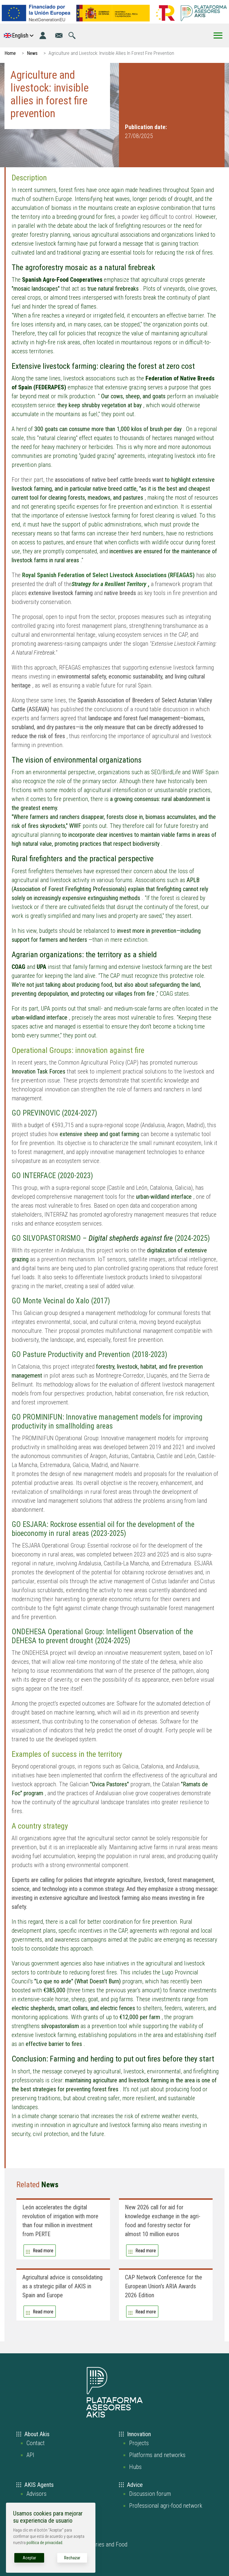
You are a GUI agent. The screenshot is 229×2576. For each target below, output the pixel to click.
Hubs (135, 2466)
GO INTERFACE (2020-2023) (52, 1175)
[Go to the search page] (72, 35)
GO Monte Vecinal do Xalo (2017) (61, 1300)
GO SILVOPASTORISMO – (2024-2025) (111, 1238)
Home (10, 53)
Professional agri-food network (165, 2505)
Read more (43, 2250)
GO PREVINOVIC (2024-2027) (54, 1113)
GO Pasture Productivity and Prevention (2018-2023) (89, 1354)
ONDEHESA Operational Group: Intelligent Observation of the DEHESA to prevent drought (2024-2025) (102, 1636)
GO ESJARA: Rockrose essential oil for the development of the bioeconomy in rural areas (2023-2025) (103, 1529)
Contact (36, 2443)
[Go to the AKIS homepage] (203, 13)
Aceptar (29, 2557)
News (32, 53)
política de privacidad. (45, 2542)
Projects (139, 2443)
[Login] (43, 35)
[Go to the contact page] (59, 35)
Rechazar (72, 2557)
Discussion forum (150, 2493)
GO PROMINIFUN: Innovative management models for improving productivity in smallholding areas (107, 1421)
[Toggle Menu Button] (218, 35)
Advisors (37, 2493)
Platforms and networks (157, 2455)
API (30, 2455)
